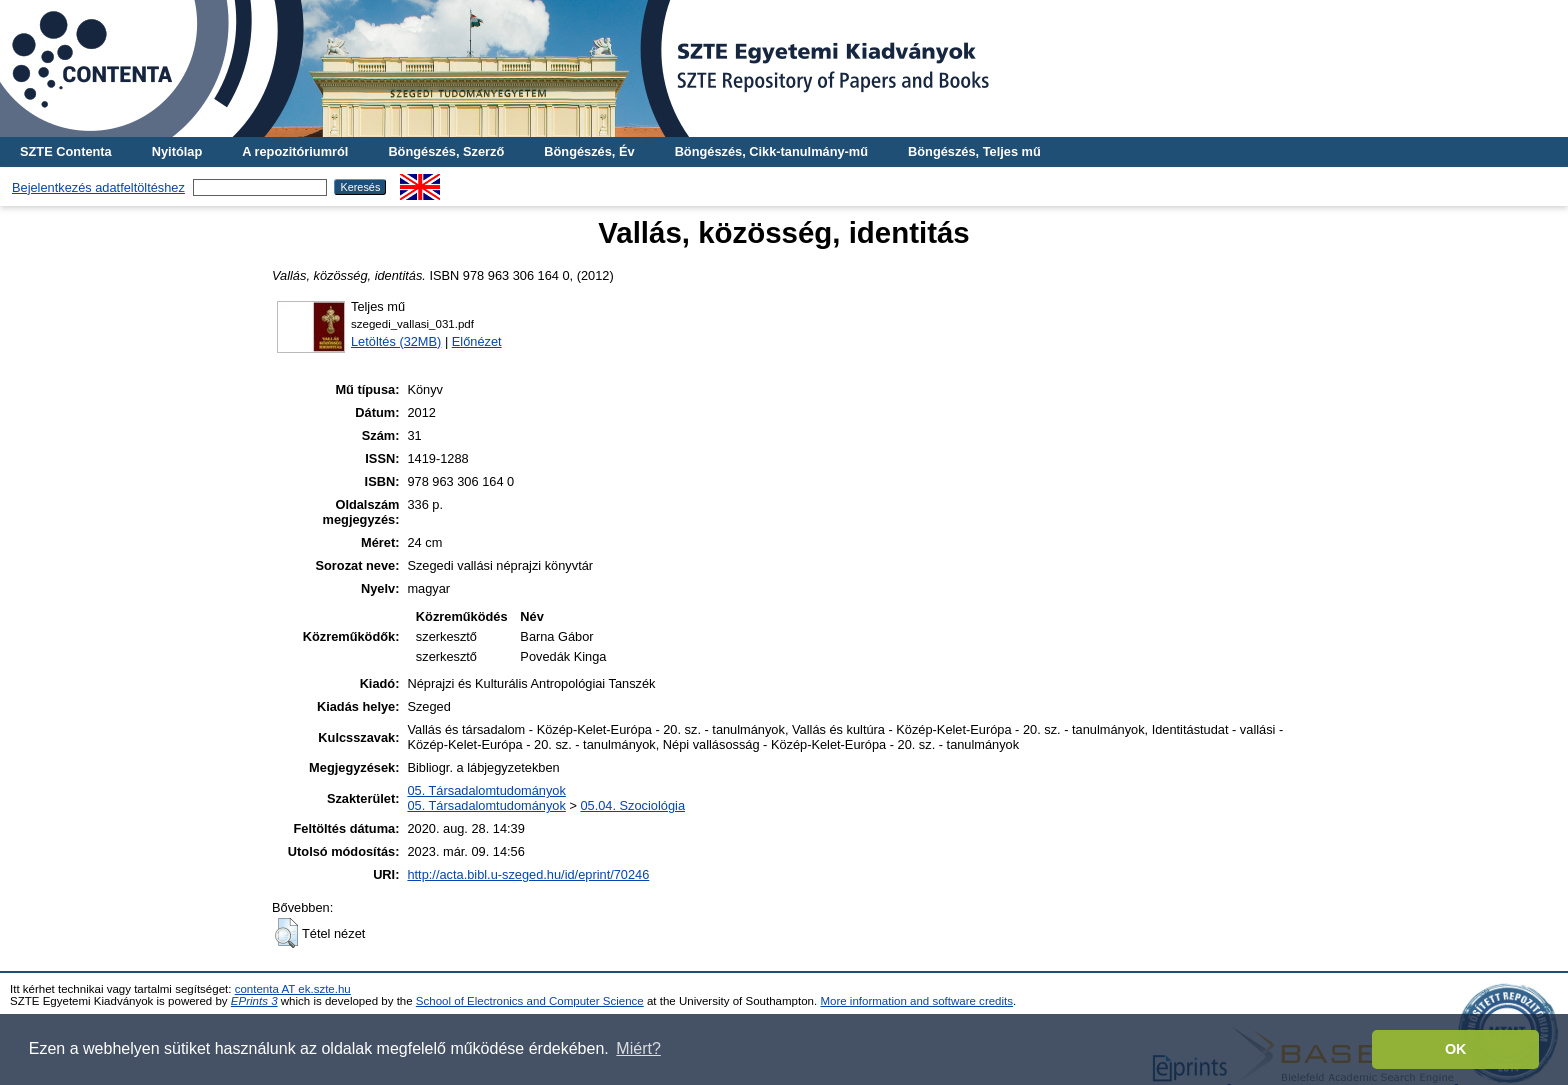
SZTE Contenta (66, 151)
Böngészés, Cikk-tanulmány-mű (771, 151)
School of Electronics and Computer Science (530, 1001)
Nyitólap (177, 151)
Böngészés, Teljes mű (974, 151)
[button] (286, 933)
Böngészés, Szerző (446, 151)
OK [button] (1456, 1049)
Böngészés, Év (589, 151)
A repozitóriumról (295, 151)
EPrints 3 (254, 1001)
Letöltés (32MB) (396, 341)
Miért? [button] (638, 1048)
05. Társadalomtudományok (486, 790)
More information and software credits (916, 1001)
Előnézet (477, 341)
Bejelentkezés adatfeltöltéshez (98, 187)
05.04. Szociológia (632, 805)
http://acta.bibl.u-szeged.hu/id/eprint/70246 (528, 874)
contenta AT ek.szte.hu (293, 989)
